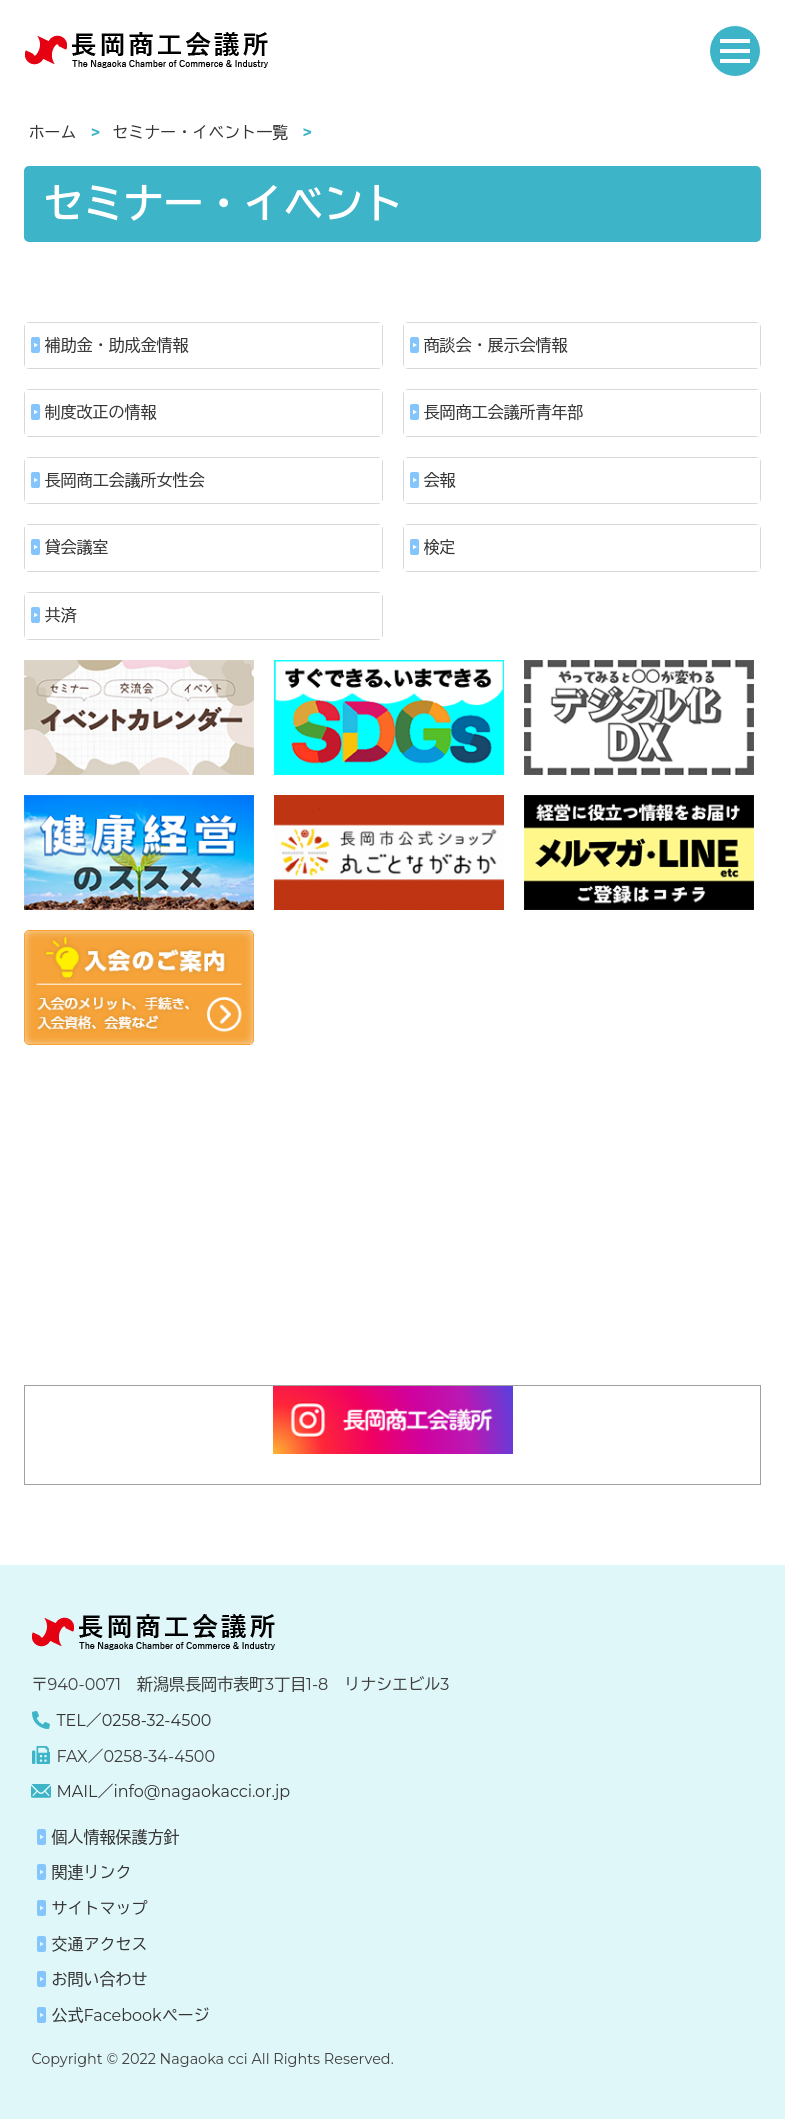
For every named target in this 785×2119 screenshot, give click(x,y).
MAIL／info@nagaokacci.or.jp (173, 1791)
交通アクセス (99, 1944)
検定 (440, 547)
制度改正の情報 (101, 412)
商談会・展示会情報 (496, 345)
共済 (61, 615)
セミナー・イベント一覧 (200, 132)
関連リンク (91, 1872)
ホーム (53, 132)
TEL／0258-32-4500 (133, 1720)
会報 (440, 480)
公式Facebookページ (130, 2015)
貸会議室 (77, 547)
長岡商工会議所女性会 (125, 480)
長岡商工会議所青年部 (504, 412)
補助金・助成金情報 (117, 345)
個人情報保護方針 (115, 1837)
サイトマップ (99, 1908)
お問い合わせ (99, 1979)
